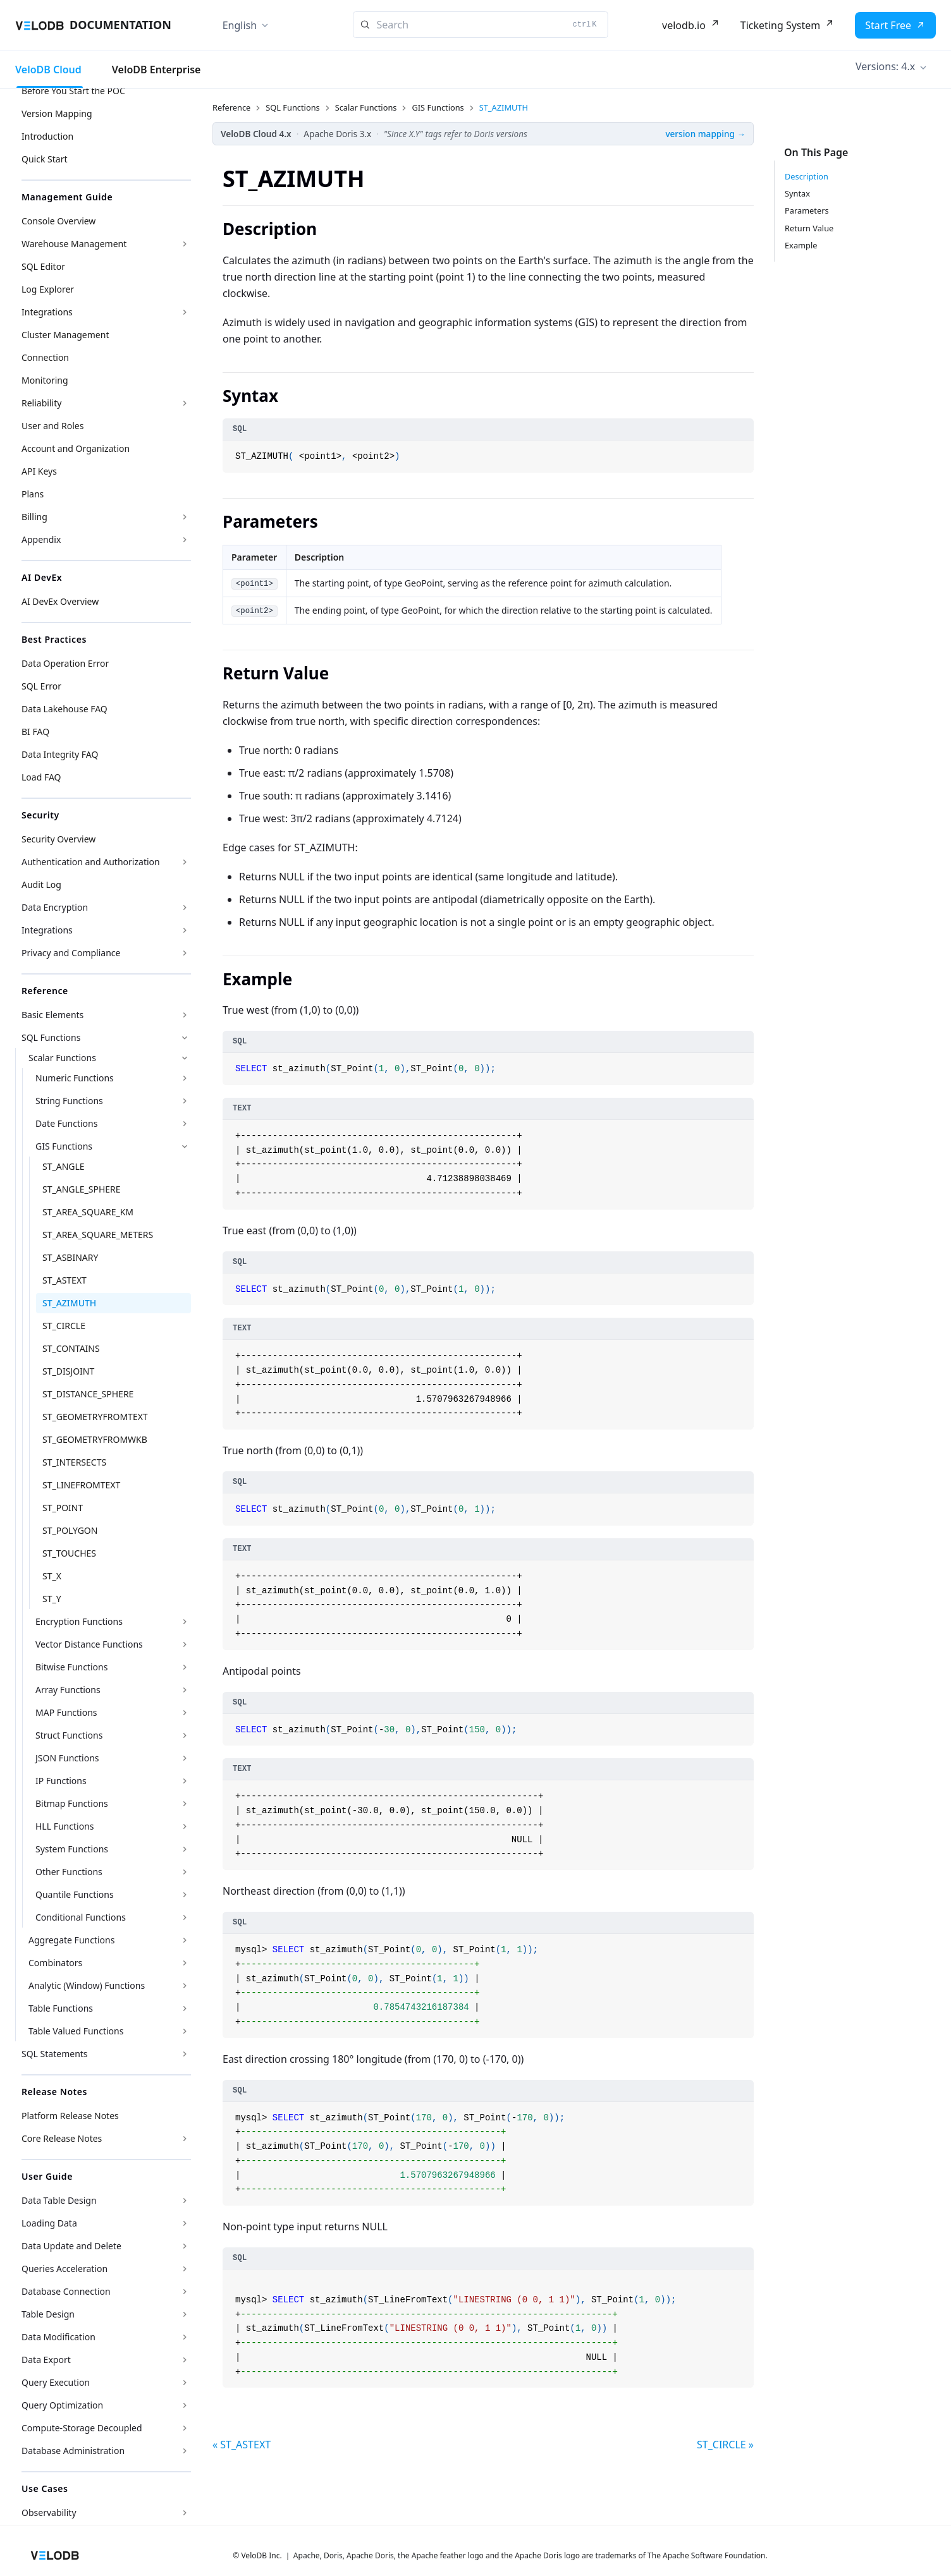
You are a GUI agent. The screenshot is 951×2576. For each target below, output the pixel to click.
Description (806, 176)
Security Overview (58, 839)
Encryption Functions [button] (79, 1621)
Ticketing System (780, 25)
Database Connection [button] (66, 2291)
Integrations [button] (47, 930)
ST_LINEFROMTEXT (81, 1485)
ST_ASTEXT (64, 1280)
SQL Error (41, 686)
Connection (45, 357)
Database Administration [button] (73, 2451)
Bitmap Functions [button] (71, 1803)
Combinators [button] (55, 1963)
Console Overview (58, 221)
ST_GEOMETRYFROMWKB (94, 1439)
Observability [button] (49, 2512)
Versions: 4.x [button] (885, 66)
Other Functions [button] (68, 1872)
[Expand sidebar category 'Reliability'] (184, 403)
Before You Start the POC (73, 91)
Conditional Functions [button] (80, 1917)
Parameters (807, 210)
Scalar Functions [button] (62, 1058)
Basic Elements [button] (52, 1015)
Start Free (888, 25)
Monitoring (44, 380)
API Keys (39, 471)
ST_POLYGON (69, 1530)
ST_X (51, 1576)
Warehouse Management (73, 244)
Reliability (41, 403)
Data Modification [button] (58, 2337)
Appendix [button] (41, 539)
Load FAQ (41, 777)
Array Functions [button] (68, 1690)
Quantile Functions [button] (74, 1894)
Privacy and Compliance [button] (70, 953)
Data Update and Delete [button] (71, 2246)
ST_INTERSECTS (74, 1462)
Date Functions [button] (66, 1123)
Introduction (47, 136)
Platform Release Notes (70, 2116)
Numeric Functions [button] (74, 1078)
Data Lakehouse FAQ (64, 709)
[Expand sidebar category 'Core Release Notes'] (184, 2139)
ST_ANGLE (63, 1166)
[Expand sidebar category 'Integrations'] (184, 312)
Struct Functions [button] (68, 1735)
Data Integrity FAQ (59, 754)
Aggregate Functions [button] (71, 1940)
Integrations (47, 312)
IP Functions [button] (61, 1781)
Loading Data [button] (49, 2223)
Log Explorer (47, 289)
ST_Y (51, 1599)
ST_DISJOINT (68, 1371)
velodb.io (684, 25)
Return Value (809, 228)
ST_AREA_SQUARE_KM (87, 1212)
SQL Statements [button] (54, 2054)
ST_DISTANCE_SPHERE (87, 1394)
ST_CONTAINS (71, 1348)
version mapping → (705, 134)
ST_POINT (62, 1508)
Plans (32, 494)
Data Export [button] (46, 2360)
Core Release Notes (61, 2138)
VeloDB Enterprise (156, 69)
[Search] (481, 24)
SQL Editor (43, 266)
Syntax (797, 193)
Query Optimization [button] (62, 2405)
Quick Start (44, 159)
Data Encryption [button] (54, 907)
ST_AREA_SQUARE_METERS (97, 1235)
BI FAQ (35, 732)
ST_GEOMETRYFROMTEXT (95, 1417)
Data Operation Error (65, 663)
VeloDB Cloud (48, 69)
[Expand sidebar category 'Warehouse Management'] (184, 244)
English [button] (240, 25)
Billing (34, 517)
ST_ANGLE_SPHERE (81, 1189)
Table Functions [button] (60, 2008)
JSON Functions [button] (67, 1758)
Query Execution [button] (55, 2382)
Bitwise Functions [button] (71, 1667)
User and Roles (52, 426)
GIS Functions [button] (63, 1146)
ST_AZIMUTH (69, 1303)
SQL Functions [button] (50, 1037)
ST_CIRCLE (63, 1326)
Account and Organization (75, 448)
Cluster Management (65, 335)
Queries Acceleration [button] (64, 2269)
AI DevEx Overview (60, 601)
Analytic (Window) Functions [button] (86, 1985)
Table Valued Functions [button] (75, 2031)
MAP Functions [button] (66, 1712)
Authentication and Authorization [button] (90, 862)
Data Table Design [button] (59, 2200)
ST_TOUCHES (69, 1553)
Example (801, 245)
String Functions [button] (69, 1101)
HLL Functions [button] (64, 1826)
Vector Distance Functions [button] (89, 1644)
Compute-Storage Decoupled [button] (81, 2428)
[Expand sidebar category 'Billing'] (184, 517)
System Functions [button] (71, 1849)
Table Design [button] (48, 2314)
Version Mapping (56, 113)
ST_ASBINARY (70, 1257)
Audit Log (41, 884)
